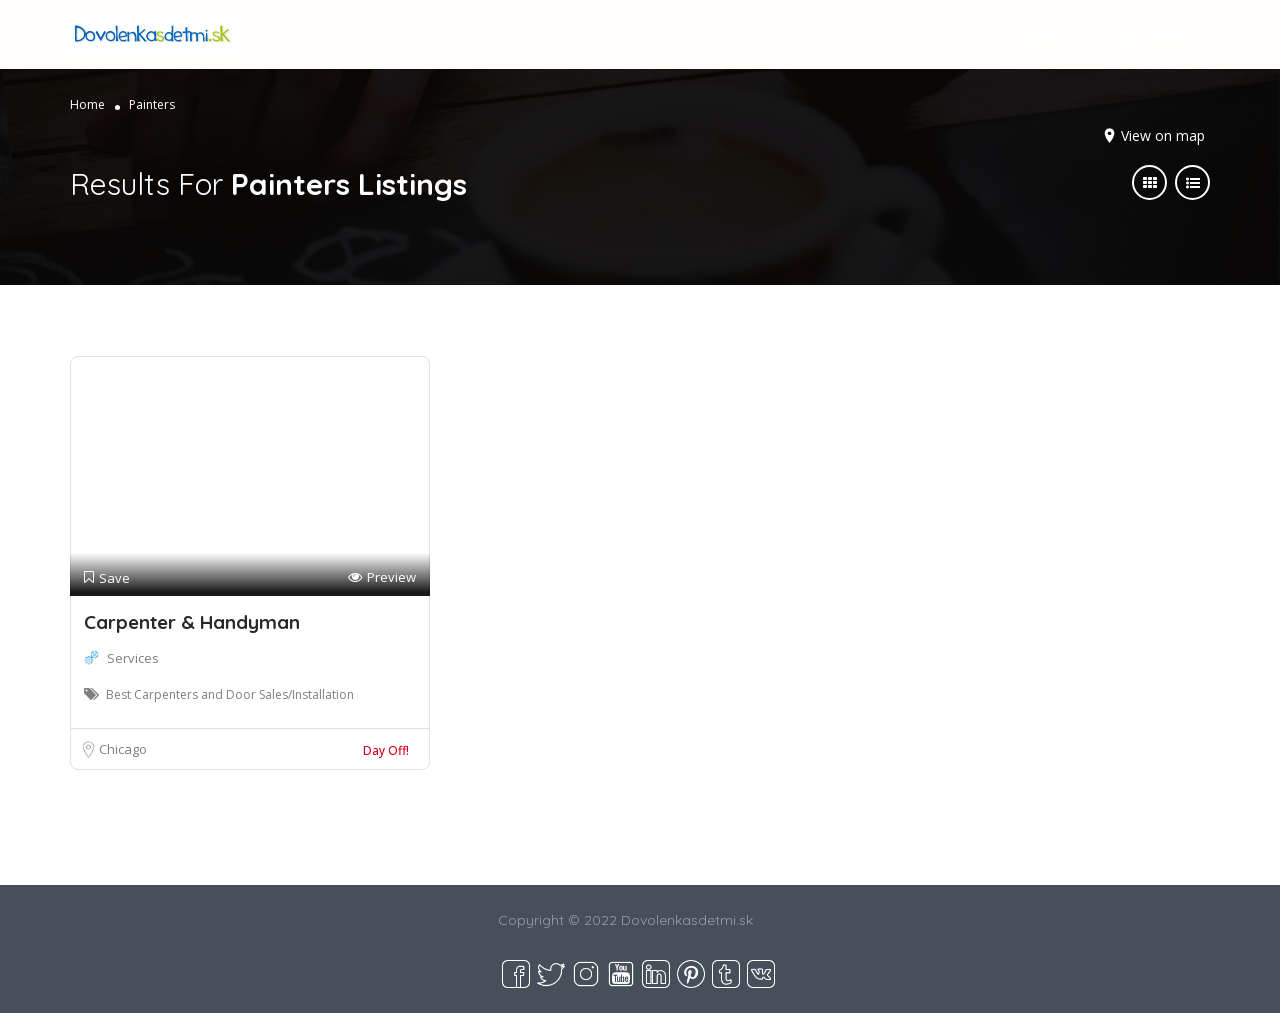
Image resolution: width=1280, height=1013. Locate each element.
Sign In (1043, 34)
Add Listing (1142, 32)
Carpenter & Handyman (192, 622)
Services (133, 658)
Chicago (123, 749)
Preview (382, 577)
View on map (1163, 135)
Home (87, 104)
